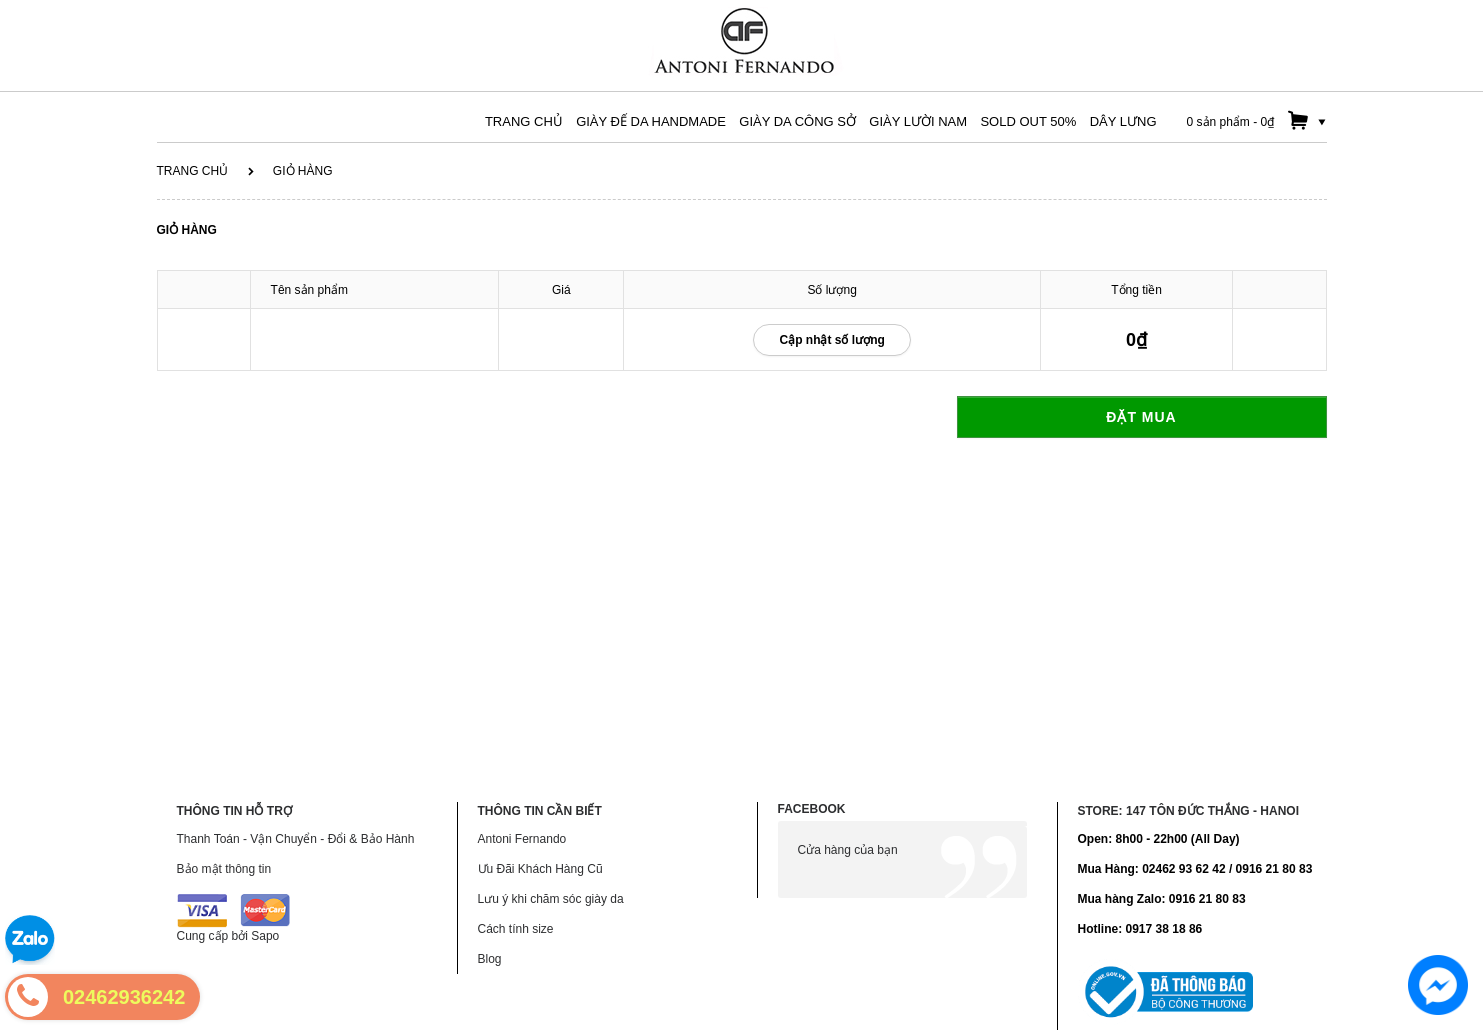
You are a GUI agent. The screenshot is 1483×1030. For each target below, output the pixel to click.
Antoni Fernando (522, 839)
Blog (490, 959)
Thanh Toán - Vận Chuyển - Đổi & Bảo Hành (296, 839)
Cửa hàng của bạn (848, 850)
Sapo (265, 936)
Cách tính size (516, 929)
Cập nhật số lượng (831, 340)
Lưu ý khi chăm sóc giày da (551, 899)
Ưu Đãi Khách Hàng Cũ (540, 869)
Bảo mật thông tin (224, 869)
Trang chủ (193, 171)
